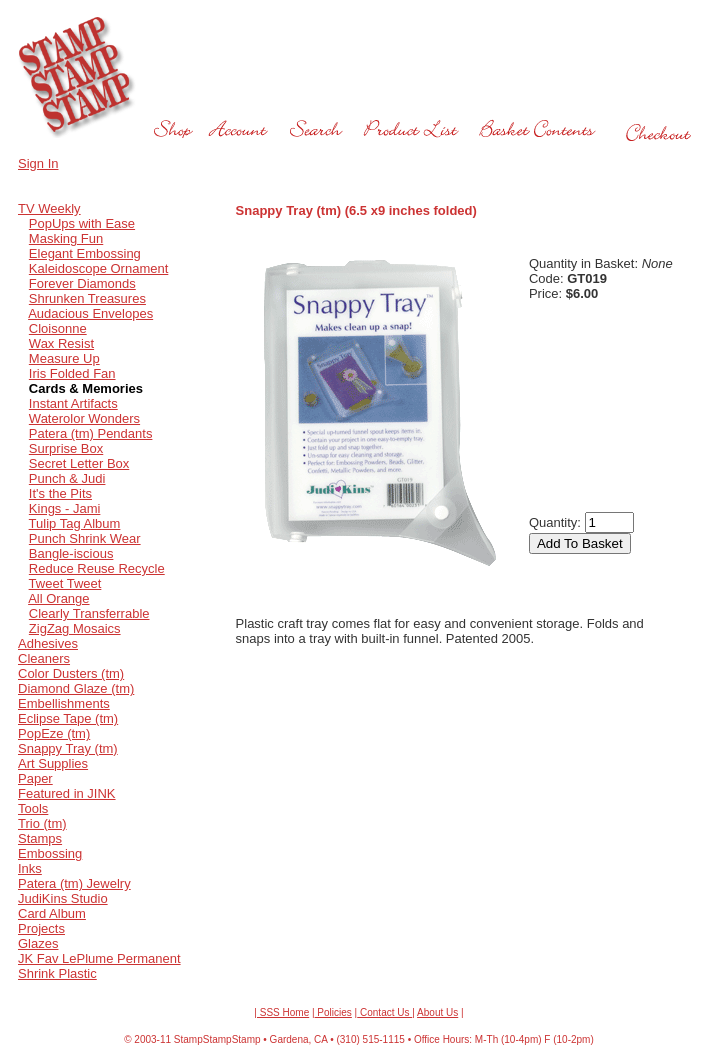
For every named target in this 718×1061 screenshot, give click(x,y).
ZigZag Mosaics (75, 628)
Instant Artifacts (73, 403)
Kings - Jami (65, 508)
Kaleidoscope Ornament (98, 268)
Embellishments (64, 703)
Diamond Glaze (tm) (76, 688)
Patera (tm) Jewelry (74, 883)
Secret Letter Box (79, 463)
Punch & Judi (67, 478)
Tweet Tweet (65, 583)
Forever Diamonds (82, 283)
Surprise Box (66, 448)
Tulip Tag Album (75, 523)
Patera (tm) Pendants (91, 433)
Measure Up (64, 358)
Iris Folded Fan (72, 373)
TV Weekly (49, 208)
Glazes (38, 943)
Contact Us (384, 1012)
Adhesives (48, 643)
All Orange (58, 598)
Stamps (40, 838)
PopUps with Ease (82, 223)
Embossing (50, 853)
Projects (41, 928)
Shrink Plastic (57, 973)
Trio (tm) (42, 823)
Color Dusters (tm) (71, 673)
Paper (35, 778)
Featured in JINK (67, 793)
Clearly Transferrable (89, 613)
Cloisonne (58, 328)
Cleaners (44, 658)
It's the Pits (60, 493)
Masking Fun (66, 238)
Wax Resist (61, 343)
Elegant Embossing (85, 253)
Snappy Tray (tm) (68, 748)
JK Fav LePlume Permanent (99, 958)
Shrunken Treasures (87, 298)
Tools (33, 808)
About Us (437, 1012)
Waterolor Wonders (84, 418)
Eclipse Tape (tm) (68, 718)
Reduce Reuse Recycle (97, 568)
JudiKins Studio (63, 898)
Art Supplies (53, 763)
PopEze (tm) (54, 733)
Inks (30, 868)
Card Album (52, 913)
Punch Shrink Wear (85, 538)
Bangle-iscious (71, 553)
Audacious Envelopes (90, 313)
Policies (333, 1012)
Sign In (38, 163)
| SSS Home (281, 1012)
